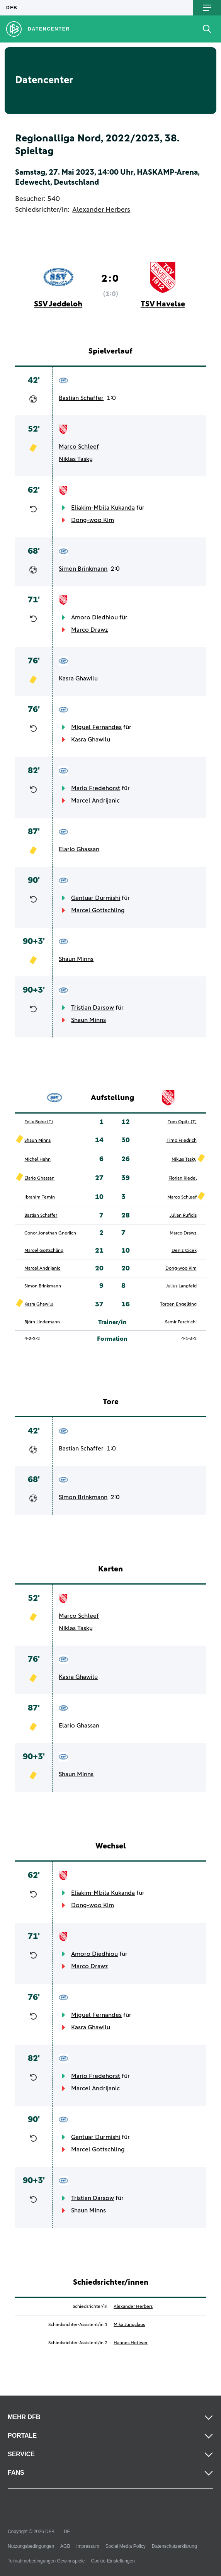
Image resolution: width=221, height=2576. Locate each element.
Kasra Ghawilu (78, 678)
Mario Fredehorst (95, 788)
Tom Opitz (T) (182, 1122)
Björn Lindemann (42, 1322)
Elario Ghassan (79, 849)
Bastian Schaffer (81, 398)
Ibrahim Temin (39, 1197)
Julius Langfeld (181, 1286)
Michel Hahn (37, 1159)
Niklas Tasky (76, 459)
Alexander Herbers (101, 209)
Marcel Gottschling (98, 910)
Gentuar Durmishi (95, 898)
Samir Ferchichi (181, 1322)
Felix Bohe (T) (38, 1122)
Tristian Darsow (92, 1008)
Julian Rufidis (183, 1215)
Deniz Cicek (184, 1250)
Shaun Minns (76, 959)
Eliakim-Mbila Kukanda (103, 508)
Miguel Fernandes (96, 727)
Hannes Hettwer (131, 2343)
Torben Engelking (178, 1304)
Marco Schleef (79, 447)
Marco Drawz (89, 630)
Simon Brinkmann (83, 569)
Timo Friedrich (182, 1140)
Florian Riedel (182, 1178)
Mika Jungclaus (129, 2325)
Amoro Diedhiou (94, 617)
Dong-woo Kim (92, 520)
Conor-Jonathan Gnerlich (50, 1233)
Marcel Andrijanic (95, 800)
